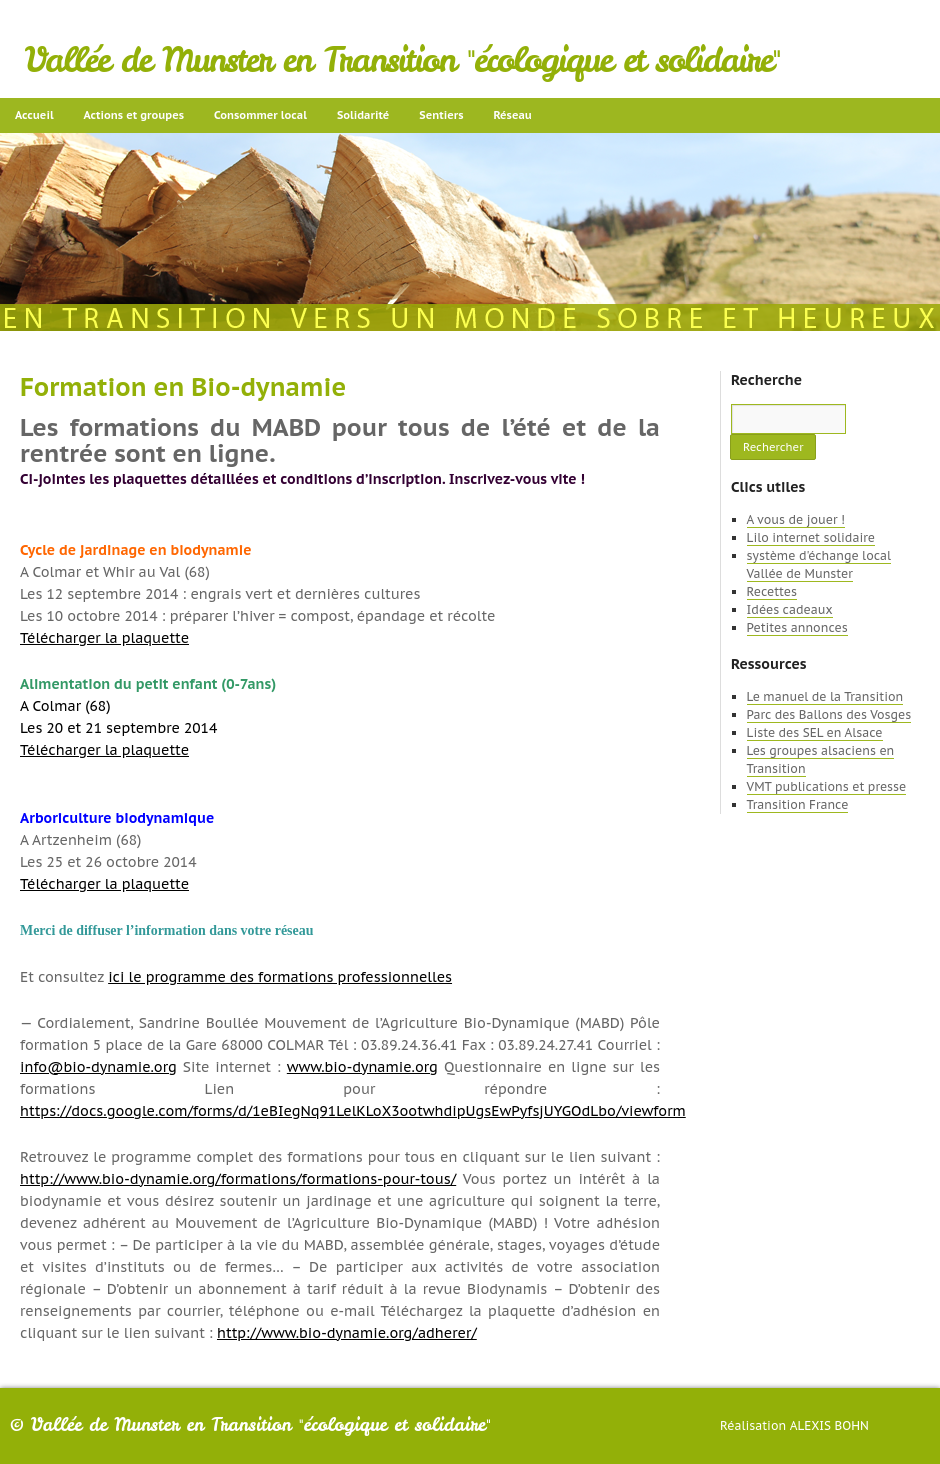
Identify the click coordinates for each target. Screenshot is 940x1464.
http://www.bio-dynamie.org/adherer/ (347, 1333)
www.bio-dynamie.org (362, 1067)
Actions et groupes (134, 115)
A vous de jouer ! (796, 519)
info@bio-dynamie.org (98, 1067)
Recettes (772, 591)
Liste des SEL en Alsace (815, 732)
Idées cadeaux (790, 609)
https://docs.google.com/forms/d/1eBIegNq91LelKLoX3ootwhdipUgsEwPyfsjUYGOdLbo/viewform (353, 1111)
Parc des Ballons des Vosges (829, 714)
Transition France (798, 804)
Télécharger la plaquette (104, 638)
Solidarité (363, 115)
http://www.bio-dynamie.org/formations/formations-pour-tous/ (238, 1179)
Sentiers (441, 115)
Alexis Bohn (829, 1425)
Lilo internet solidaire (811, 537)
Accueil (34, 115)
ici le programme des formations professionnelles (280, 977)
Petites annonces (797, 627)
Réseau (512, 115)
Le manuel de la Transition (825, 696)
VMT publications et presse (827, 786)
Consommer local (260, 115)
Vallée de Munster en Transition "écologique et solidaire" (402, 60)
